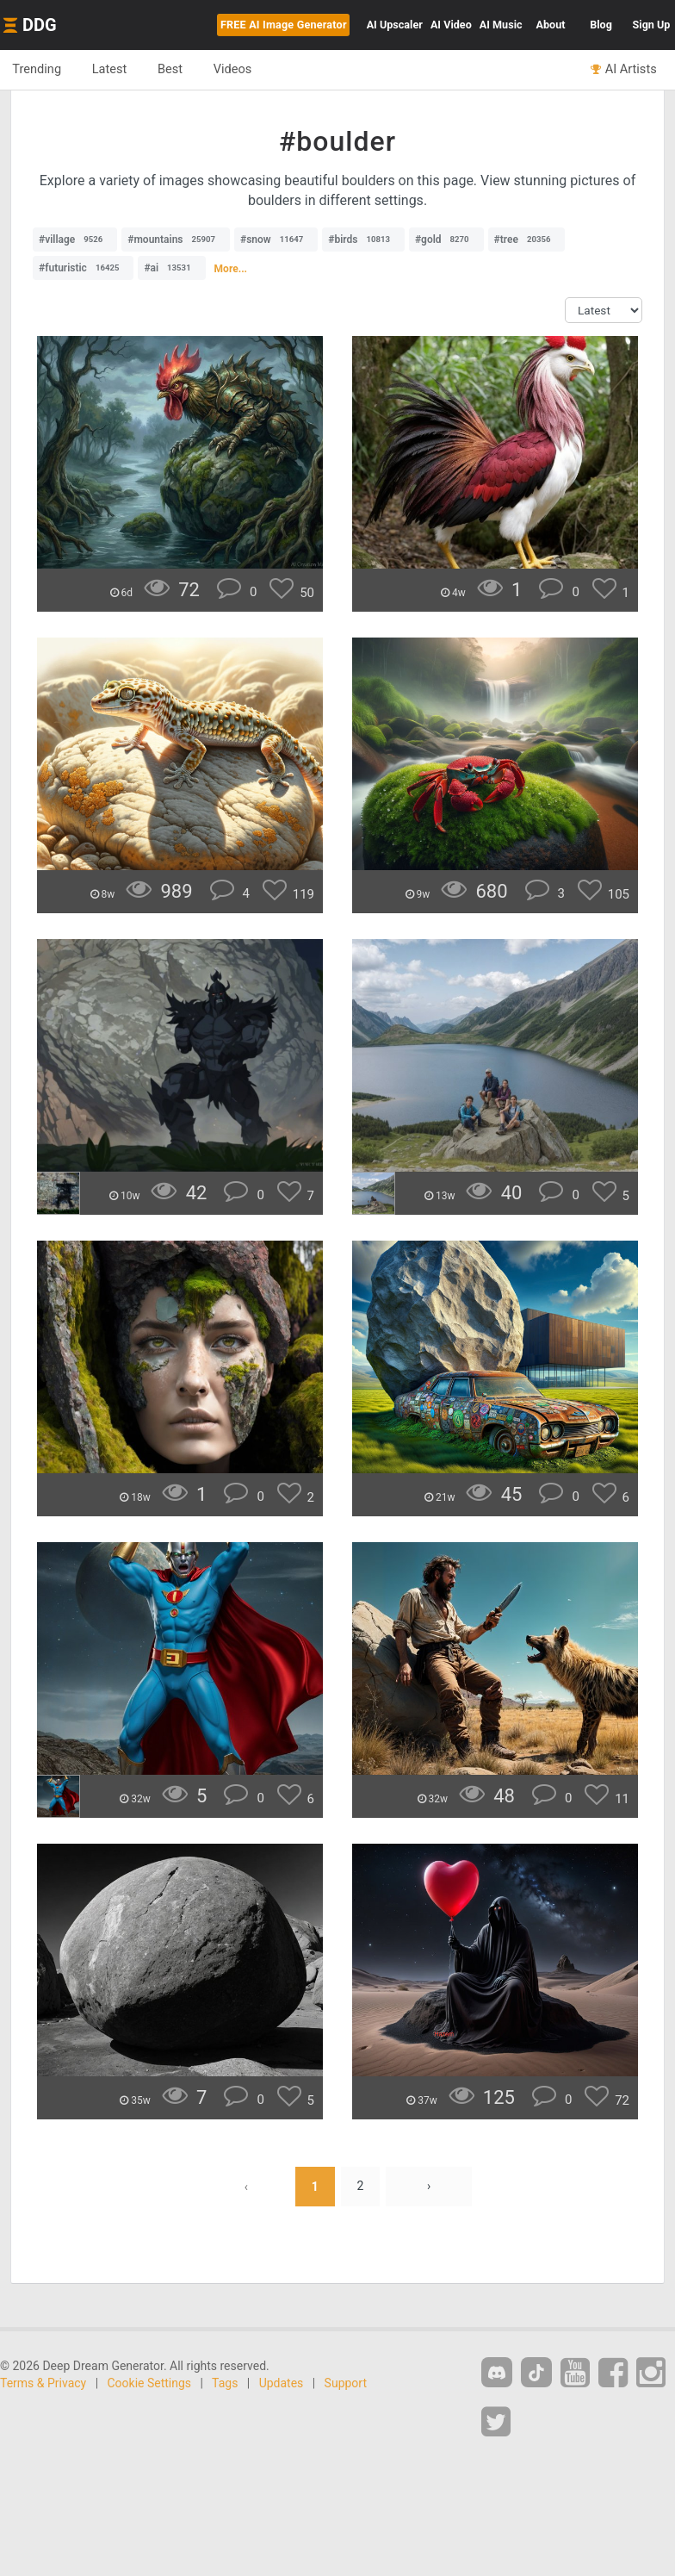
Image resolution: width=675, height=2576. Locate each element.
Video (451, 24)
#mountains (175, 239)
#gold (446, 239)
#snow (276, 239)
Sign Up (652, 24)
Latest (111, 69)
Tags (225, 2383)
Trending (37, 69)
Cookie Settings (150, 2383)
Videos (237, 69)
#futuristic (83, 268)
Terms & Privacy (43, 2383)
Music (501, 24)
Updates (281, 2383)
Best (173, 69)
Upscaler (395, 24)
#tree (527, 239)
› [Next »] (428, 2186)
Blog (601, 24)
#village (75, 239)
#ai (171, 268)
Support (346, 2383)
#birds (363, 239)
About (551, 24)
